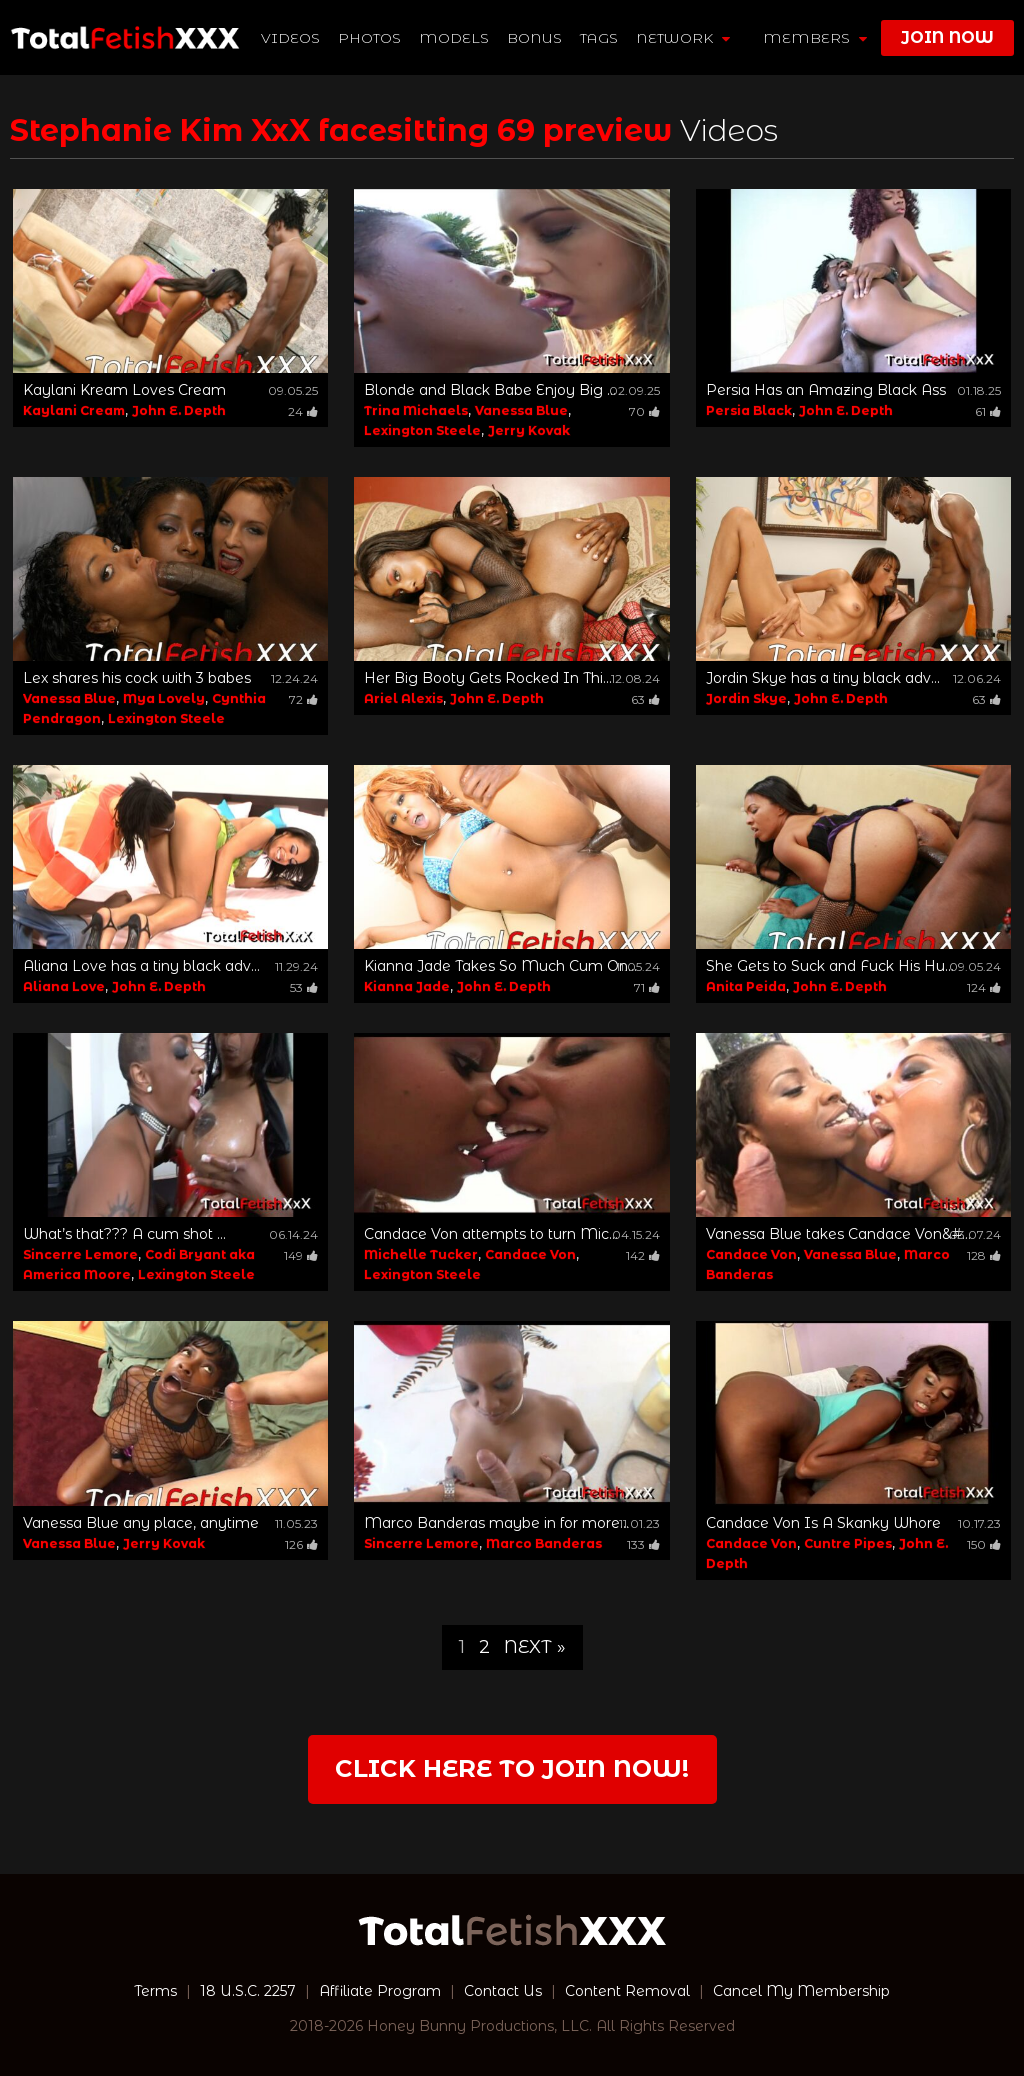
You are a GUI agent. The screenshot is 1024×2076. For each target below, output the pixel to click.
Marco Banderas (544, 1543)
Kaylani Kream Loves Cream (124, 390)
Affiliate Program (380, 1991)
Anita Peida (746, 986)
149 (301, 1255)
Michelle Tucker (421, 1254)
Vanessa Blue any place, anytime (141, 1523)
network (683, 38)
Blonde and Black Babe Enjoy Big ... (490, 390)
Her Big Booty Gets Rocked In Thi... (488, 678)
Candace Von (530, 1254)
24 (303, 411)
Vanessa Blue (521, 410)
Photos (369, 38)
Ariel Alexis (403, 698)
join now (947, 37)
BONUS (534, 38)
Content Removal (627, 1991)
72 (303, 699)
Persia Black (749, 410)
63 (645, 699)
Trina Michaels (416, 410)
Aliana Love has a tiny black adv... (141, 966)
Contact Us (503, 1991)
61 (988, 411)
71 (647, 987)
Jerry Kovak (529, 430)
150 (984, 1544)
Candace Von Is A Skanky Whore (823, 1523)
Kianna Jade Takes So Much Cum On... (500, 966)
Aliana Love (64, 986)
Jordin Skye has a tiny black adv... (823, 678)
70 (644, 411)
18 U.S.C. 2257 (248, 1991)
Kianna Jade (407, 986)
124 (984, 987)
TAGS (599, 38)
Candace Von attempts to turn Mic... (491, 1234)
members (815, 38)
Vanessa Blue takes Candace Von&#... (838, 1234)
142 (643, 1255)
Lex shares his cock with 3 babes (137, 678)
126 (301, 1544)
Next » (535, 1647)
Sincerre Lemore (80, 1254)
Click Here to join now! (512, 1768)
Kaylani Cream (74, 410)
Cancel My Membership (801, 1991)
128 (984, 1255)
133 (643, 1544)
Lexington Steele (422, 430)
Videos (290, 38)
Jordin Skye (746, 698)
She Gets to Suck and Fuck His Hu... (830, 966)
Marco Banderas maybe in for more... (496, 1523)
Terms (155, 1991)
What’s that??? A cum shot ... (124, 1234)
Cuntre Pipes (848, 1543)
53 (304, 987)
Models (454, 38)
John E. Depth (179, 410)
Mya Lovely (164, 698)
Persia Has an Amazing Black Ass (826, 390)
